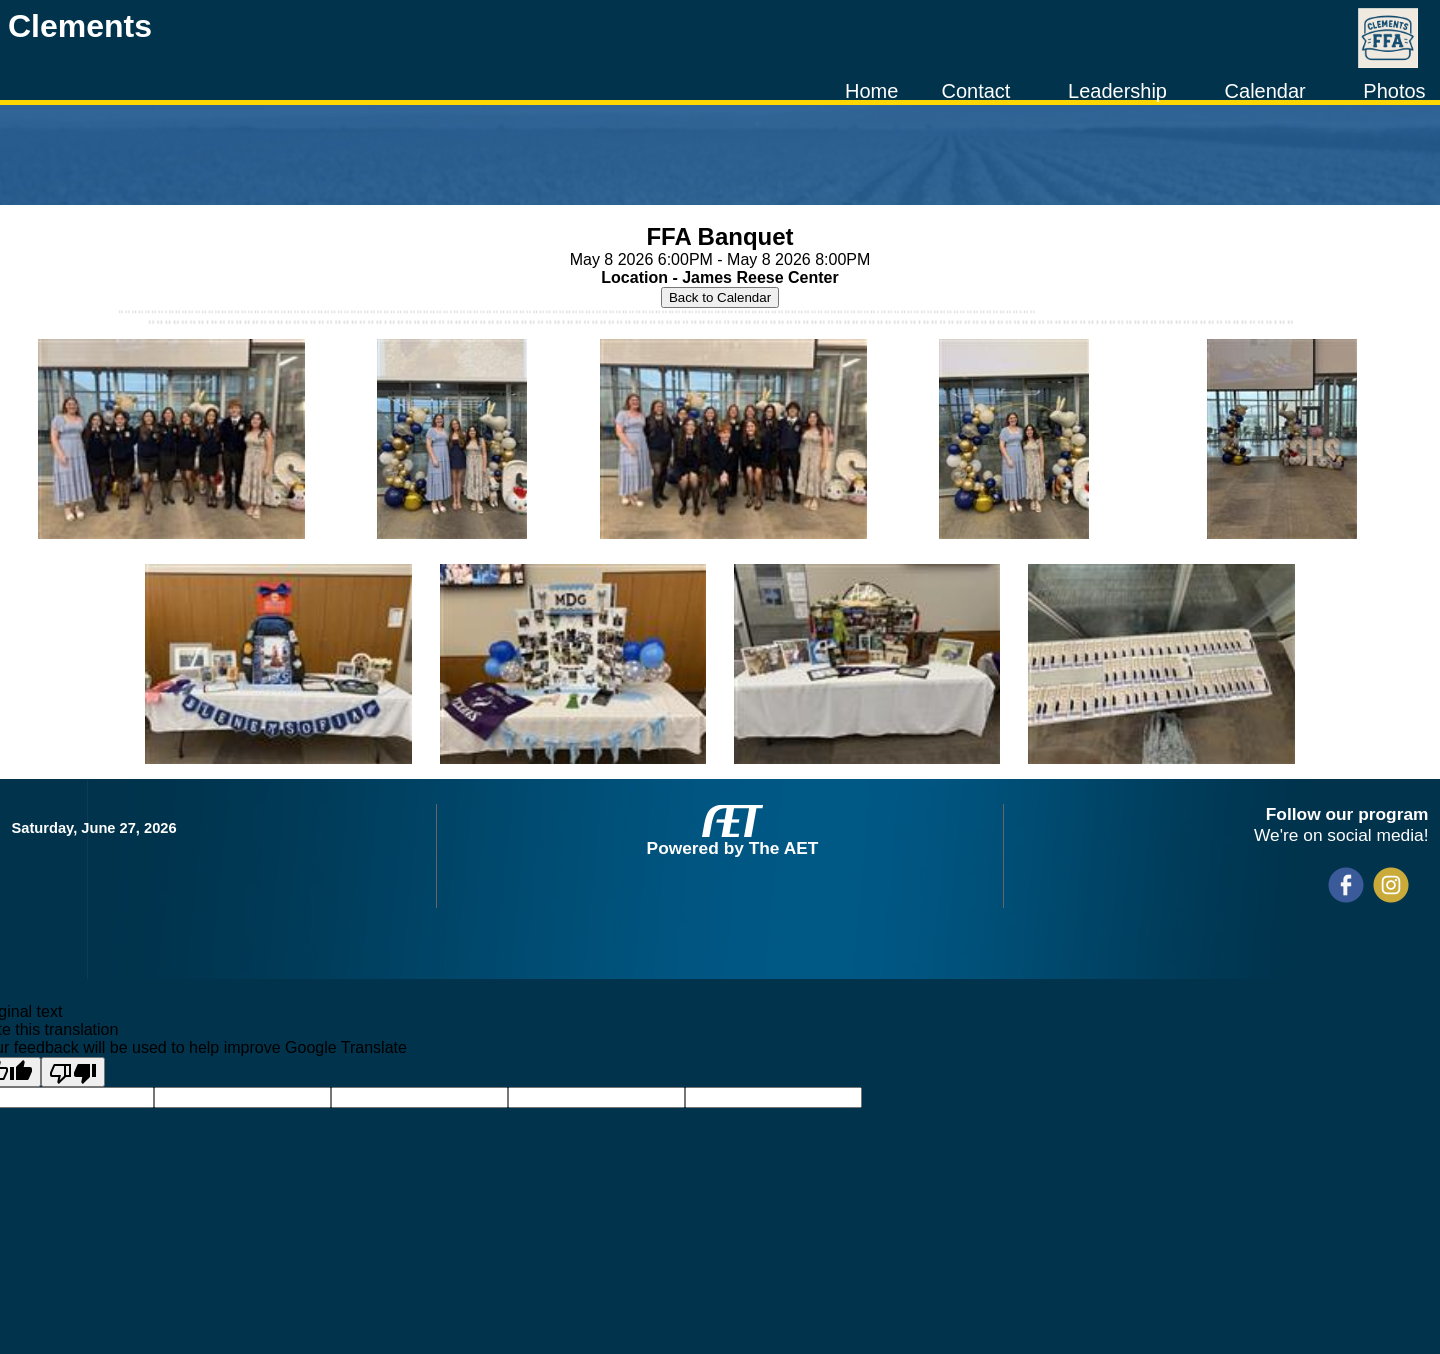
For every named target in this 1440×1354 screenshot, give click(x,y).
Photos (1394, 91)
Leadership (1117, 91)
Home (871, 91)
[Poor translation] (73, 1072)
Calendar (1265, 91)
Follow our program (1347, 814)
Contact (975, 91)
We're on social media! (1341, 835)
